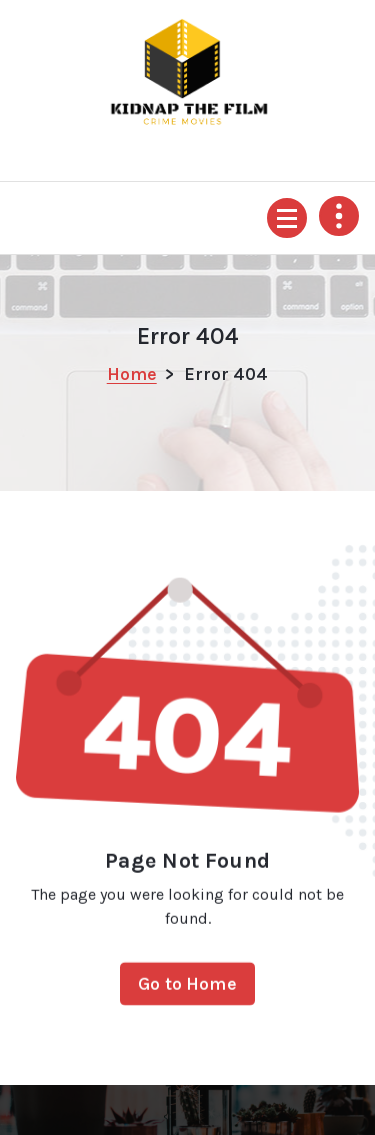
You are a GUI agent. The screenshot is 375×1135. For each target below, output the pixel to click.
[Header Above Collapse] (339, 216)
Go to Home (187, 990)
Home (132, 374)
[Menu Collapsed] (287, 218)
